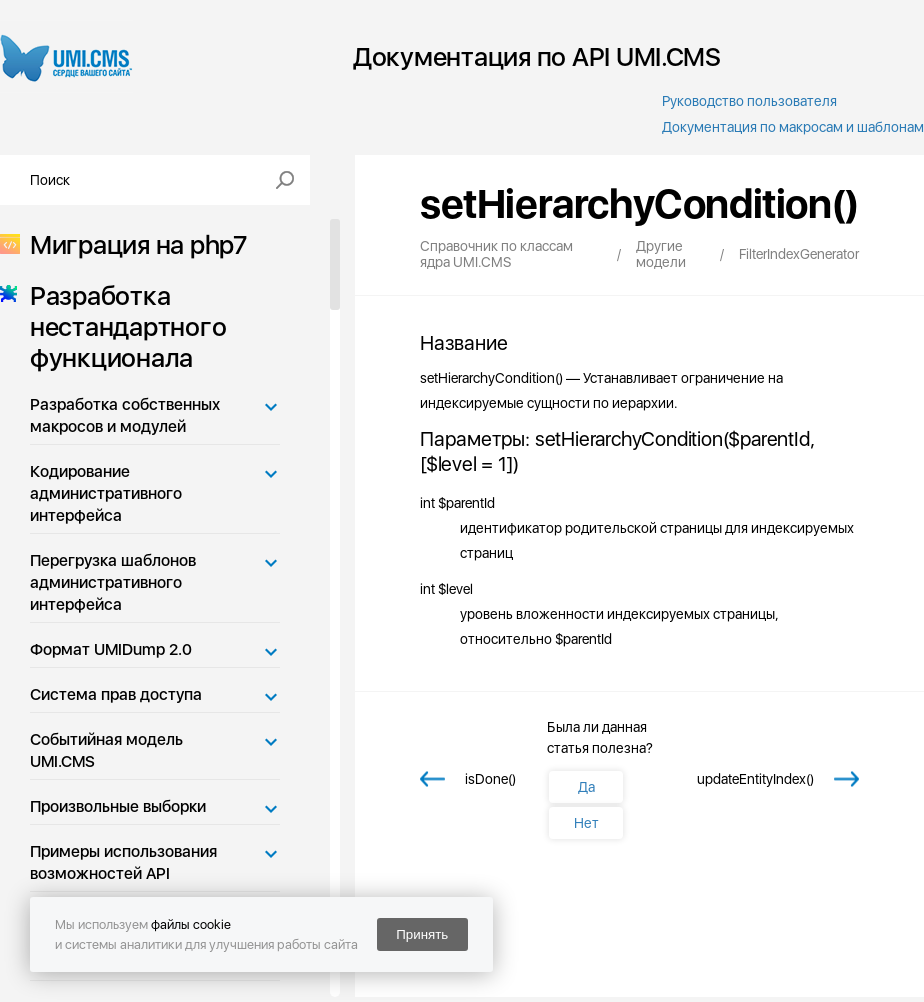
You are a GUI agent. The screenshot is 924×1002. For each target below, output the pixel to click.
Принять (422, 934)
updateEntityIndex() (755, 779)
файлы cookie (191, 924)
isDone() (490, 779)
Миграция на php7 (132, 244)
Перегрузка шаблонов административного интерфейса (113, 582)
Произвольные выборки (118, 806)
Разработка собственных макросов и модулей (125, 415)
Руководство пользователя (749, 101)
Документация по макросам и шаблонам (793, 127)
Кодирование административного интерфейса (106, 493)
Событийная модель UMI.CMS (106, 750)
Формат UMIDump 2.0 (111, 649)
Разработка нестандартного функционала (122, 326)
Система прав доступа (116, 694)
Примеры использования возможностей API (123, 862)
